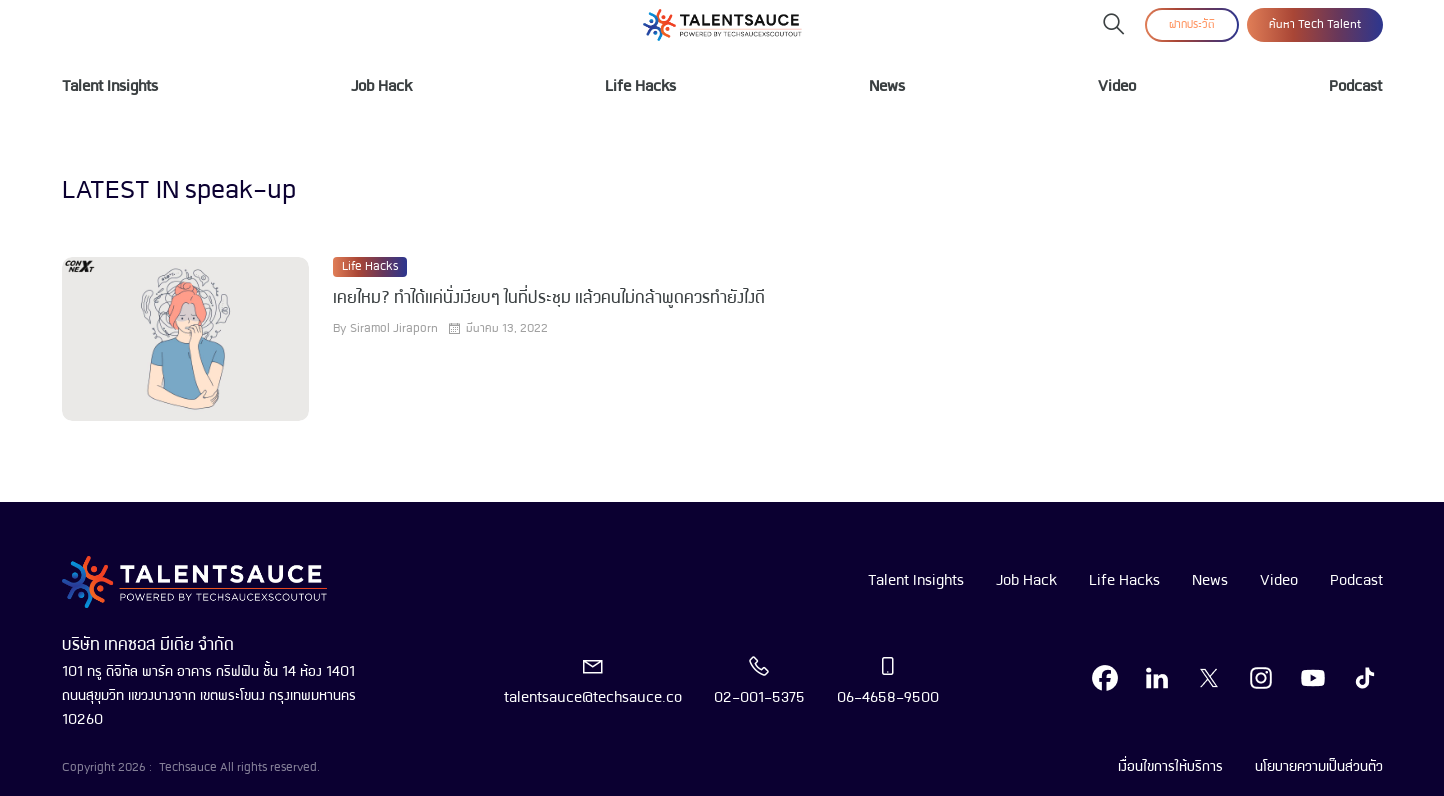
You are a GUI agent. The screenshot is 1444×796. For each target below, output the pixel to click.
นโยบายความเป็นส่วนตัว (1319, 767)
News (887, 87)
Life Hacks (640, 87)
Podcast (1355, 87)
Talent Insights (110, 87)
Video (1117, 87)
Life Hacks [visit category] (370, 267)
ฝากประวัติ (1192, 25)
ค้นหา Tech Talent (1315, 25)
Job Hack (381, 87)
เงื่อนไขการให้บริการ (1170, 767)
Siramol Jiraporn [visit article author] (394, 329)
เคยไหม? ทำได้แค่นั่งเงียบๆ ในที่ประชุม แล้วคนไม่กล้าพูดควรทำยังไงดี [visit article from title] (549, 298)
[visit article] (185, 339)
